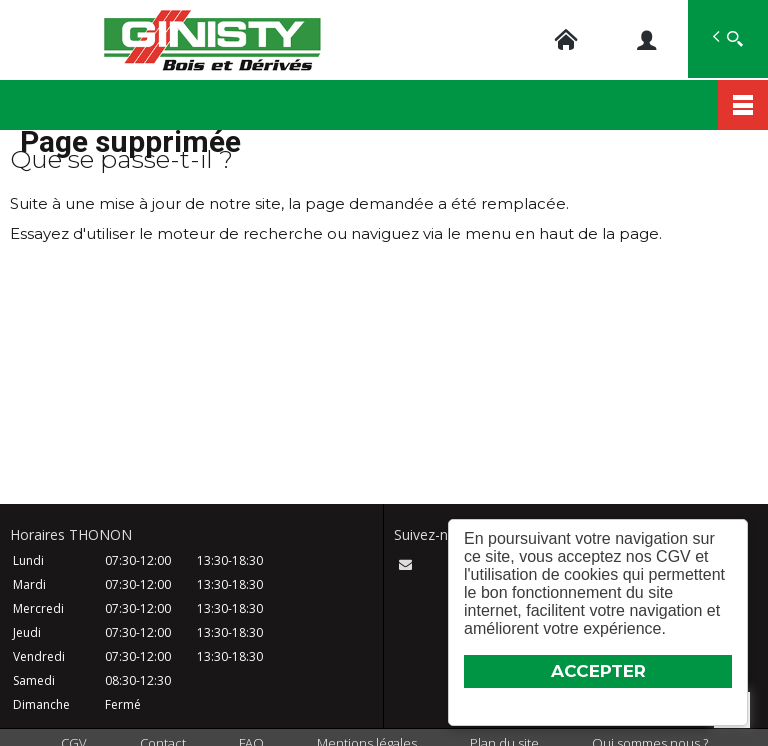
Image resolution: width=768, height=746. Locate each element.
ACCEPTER (598, 671)
